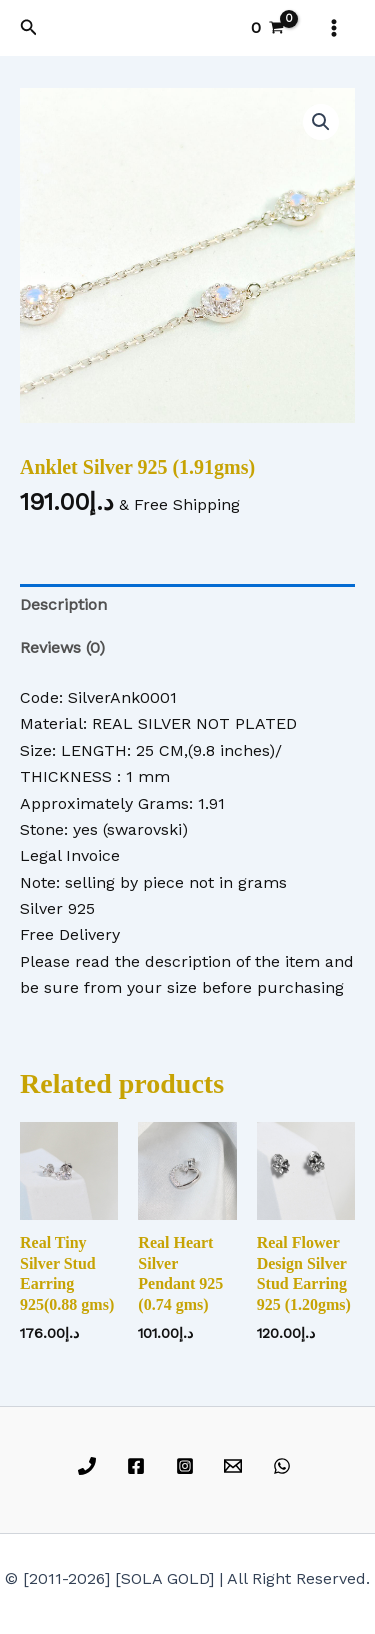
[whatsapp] (285, 1466)
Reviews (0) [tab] (62, 647)
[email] (236, 1466)
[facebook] (138, 1466)
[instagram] (187, 1466)
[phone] (90, 1466)
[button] (29, 27)
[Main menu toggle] (334, 28)
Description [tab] (63, 604)
